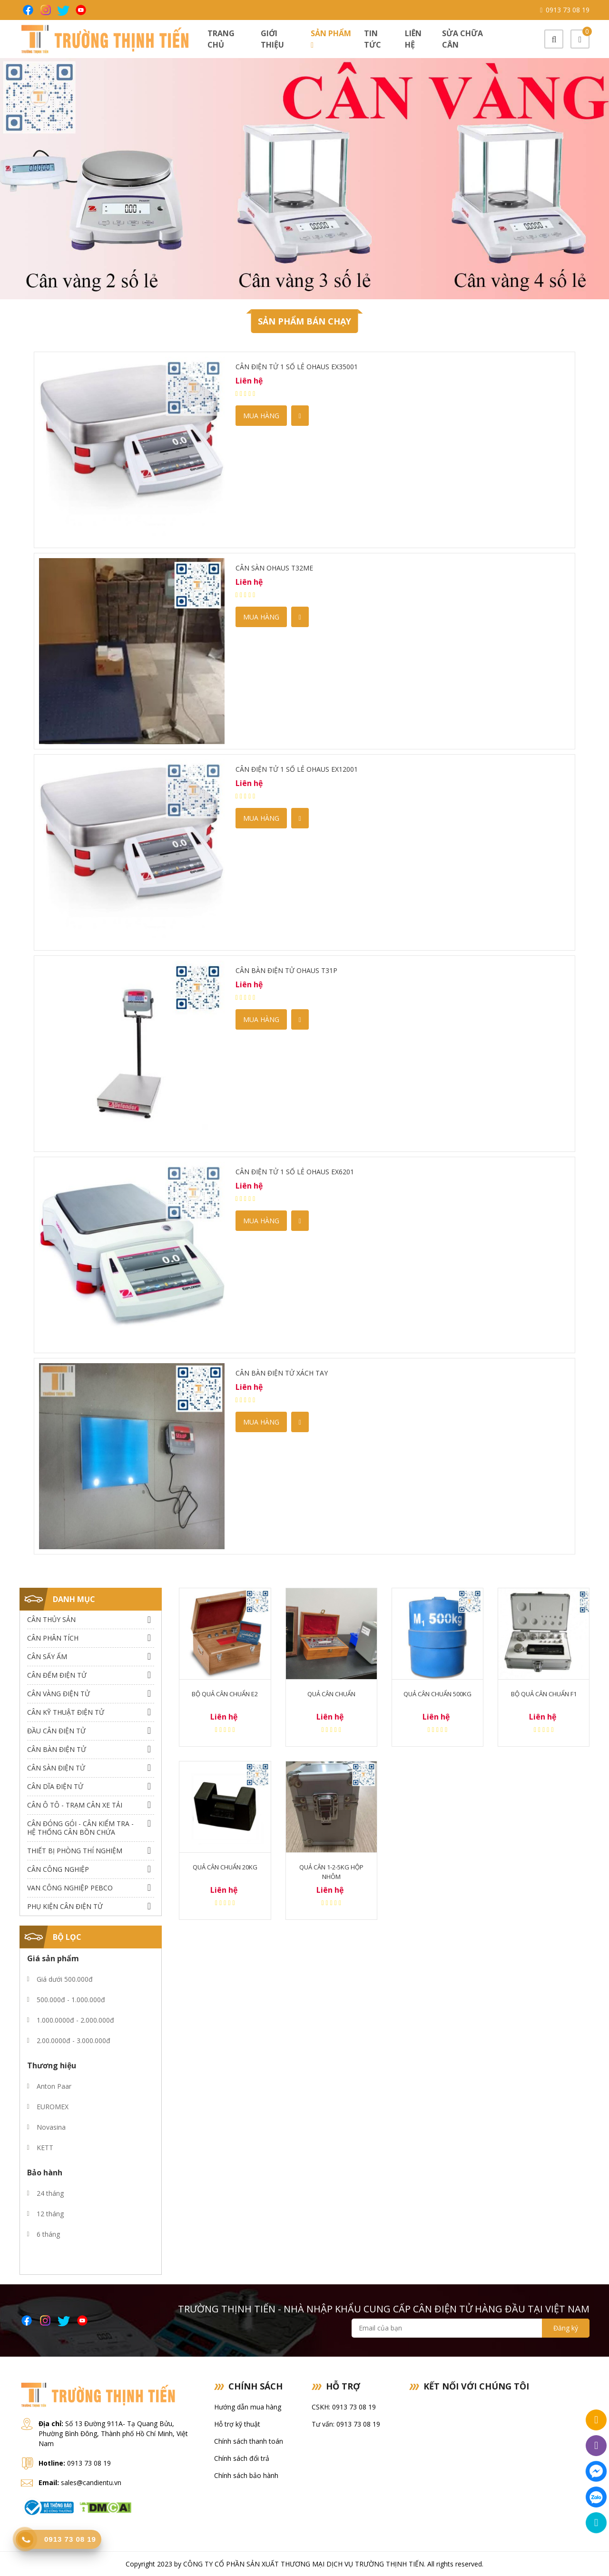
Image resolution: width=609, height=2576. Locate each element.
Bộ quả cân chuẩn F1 (544, 1694)
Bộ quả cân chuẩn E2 (225, 1694)
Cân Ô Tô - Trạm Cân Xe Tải (74, 1804)
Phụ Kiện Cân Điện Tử (65, 1906)
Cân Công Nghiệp (58, 1869)
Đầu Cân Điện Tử (56, 1730)
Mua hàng (261, 415)
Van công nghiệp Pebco (70, 1887)
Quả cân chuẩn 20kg (225, 1867)
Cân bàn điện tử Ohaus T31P (286, 970)
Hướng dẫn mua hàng (247, 2406)
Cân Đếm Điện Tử (57, 1675)
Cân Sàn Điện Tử (56, 1767)
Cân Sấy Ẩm (47, 1656)
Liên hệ (413, 39)
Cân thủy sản (51, 1619)
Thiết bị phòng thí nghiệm (74, 1850)
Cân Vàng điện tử (58, 1693)
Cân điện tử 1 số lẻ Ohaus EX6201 (295, 1171)
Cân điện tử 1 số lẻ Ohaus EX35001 (297, 366)
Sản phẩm (331, 38)
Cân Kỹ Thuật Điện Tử (65, 1712)
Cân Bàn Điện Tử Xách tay (282, 1372)
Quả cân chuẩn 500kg (437, 1694)
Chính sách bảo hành (246, 2475)
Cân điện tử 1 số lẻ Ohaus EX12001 (297, 769)
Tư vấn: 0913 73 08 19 (346, 2424)
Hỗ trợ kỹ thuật (237, 2424)
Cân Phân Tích (53, 1637)
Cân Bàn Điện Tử (56, 1749)
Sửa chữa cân (462, 39)
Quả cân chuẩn (331, 1694)
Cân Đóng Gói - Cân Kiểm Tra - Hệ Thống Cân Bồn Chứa (80, 1828)
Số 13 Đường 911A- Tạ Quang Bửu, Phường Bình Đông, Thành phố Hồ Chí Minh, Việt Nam (113, 2433)
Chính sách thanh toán (248, 2441)
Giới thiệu (272, 39)
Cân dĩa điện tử (55, 1786)
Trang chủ (221, 39)
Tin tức (372, 39)
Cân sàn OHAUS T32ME (274, 567)
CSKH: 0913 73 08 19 (344, 2406)
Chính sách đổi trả (241, 2458)
